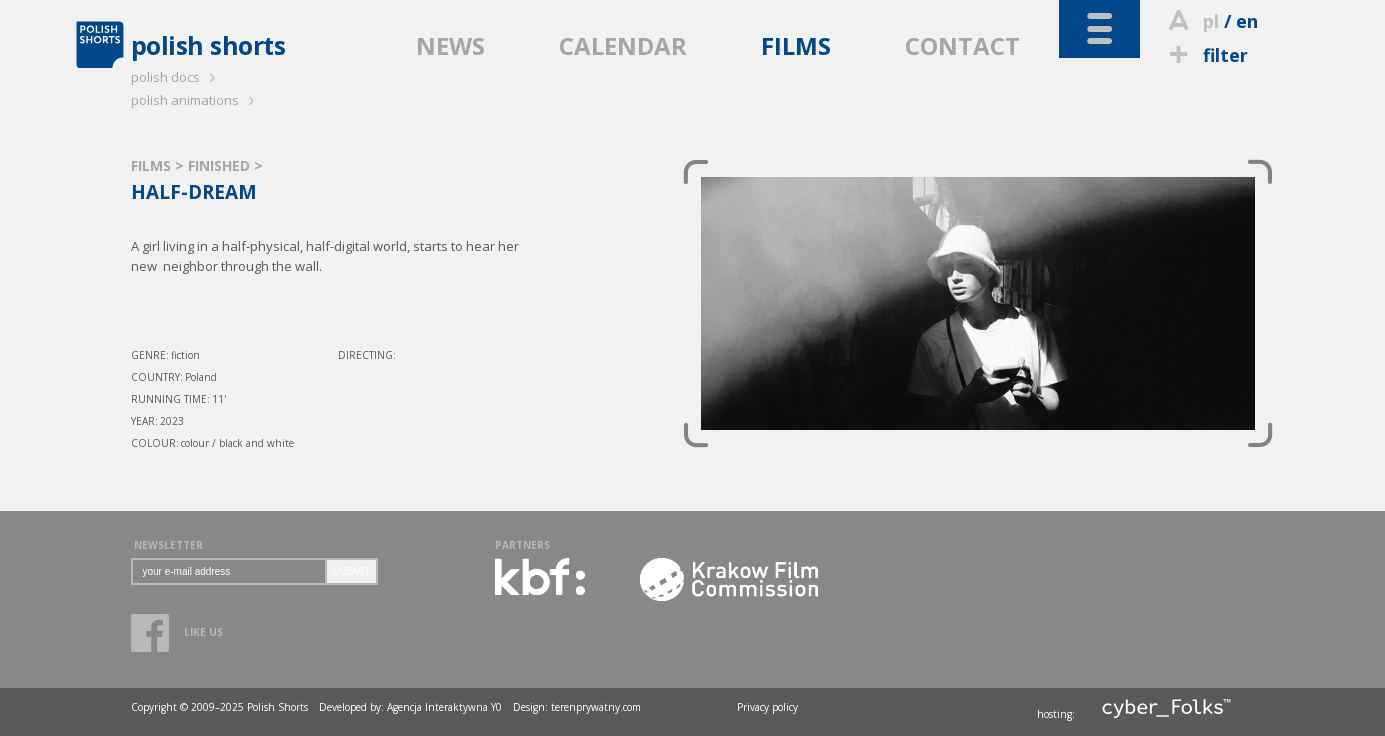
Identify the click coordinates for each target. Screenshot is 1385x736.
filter (1206, 55)
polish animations (195, 100)
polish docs (176, 77)
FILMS (796, 45)
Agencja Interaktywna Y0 (444, 707)
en (1247, 21)
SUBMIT (352, 571)
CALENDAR (623, 45)
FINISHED (221, 165)
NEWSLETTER (168, 545)
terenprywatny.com (596, 707)
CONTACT (962, 45)
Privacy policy (767, 707)
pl (1211, 21)
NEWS (450, 45)
